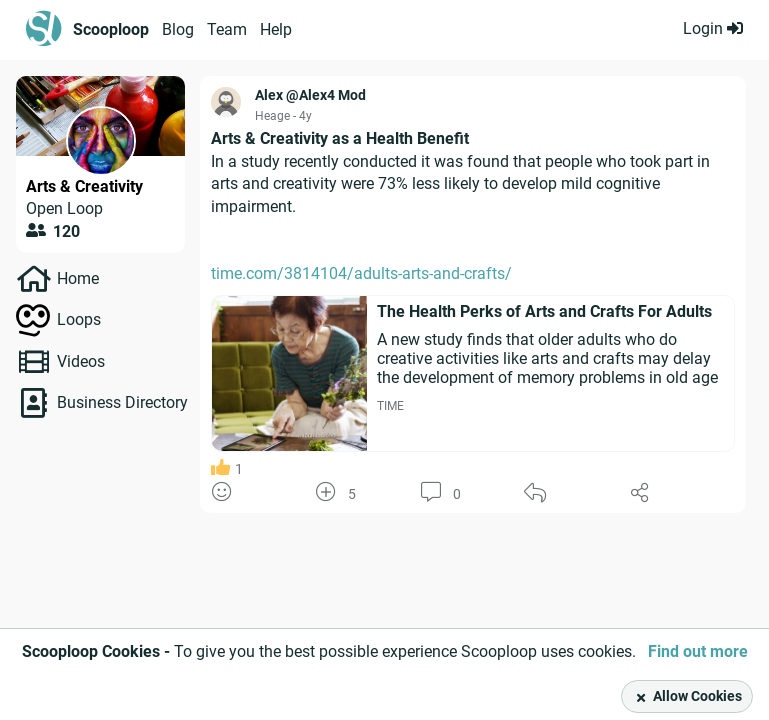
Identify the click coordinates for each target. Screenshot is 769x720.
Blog (178, 29)
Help (276, 29)
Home (78, 278)
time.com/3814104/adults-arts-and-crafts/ (361, 273)
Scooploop (111, 29)
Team (227, 29)
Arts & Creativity (84, 186)
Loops (79, 319)
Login (713, 28)
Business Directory (122, 402)
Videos (81, 361)
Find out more (698, 651)
